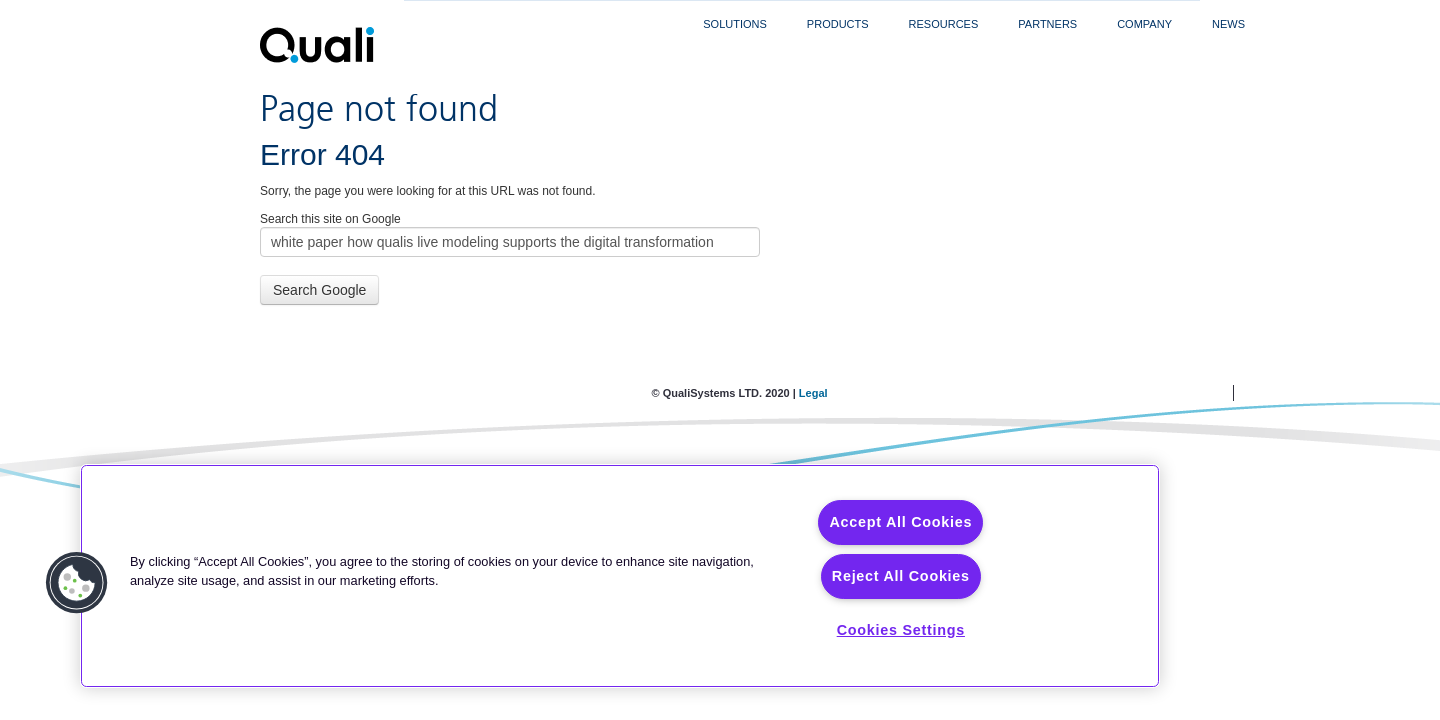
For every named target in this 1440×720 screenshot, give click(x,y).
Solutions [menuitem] (735, 24)
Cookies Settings (901, 630)
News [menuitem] (1228, 24)
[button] (77, 583)
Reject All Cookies (901, 576)
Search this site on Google (330, 219)
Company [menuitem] (1144, 24)
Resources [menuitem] (944, 24)
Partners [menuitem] (1047, 24)
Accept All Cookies (900, 522)
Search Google (319, 290)
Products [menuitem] (838, 24)
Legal (813, 393)
